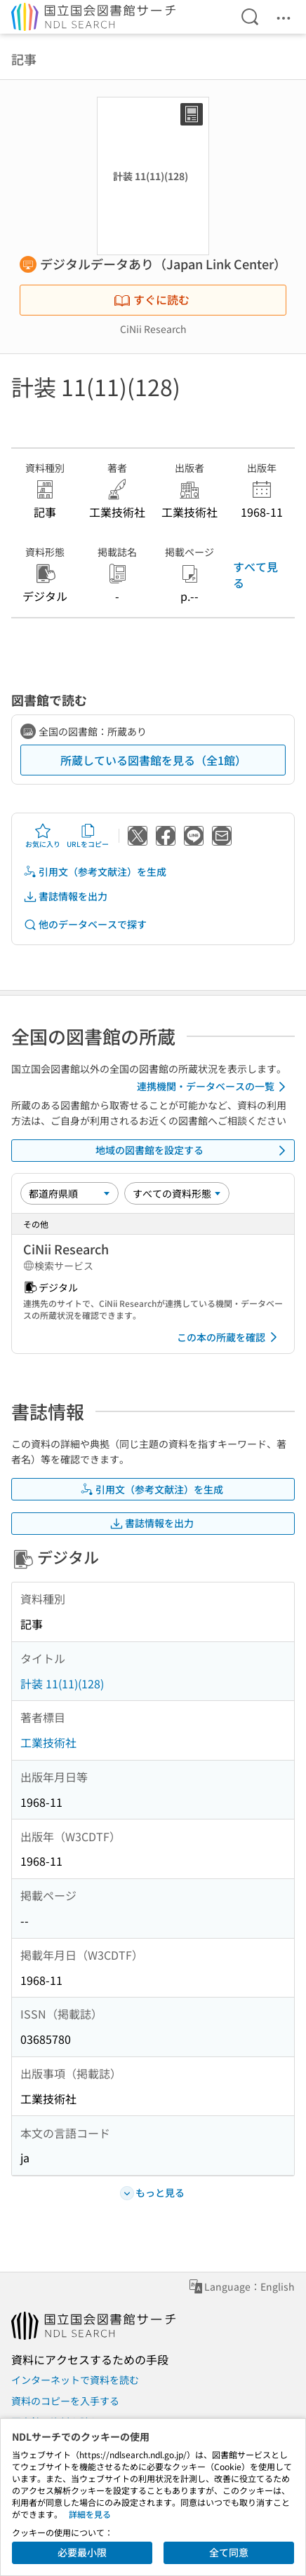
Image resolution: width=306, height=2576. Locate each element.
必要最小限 (82, 2552)
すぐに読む (151, 299)
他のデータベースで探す (85, 924)
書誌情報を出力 (65, 896)
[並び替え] (69, 1193)
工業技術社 (48, 1742)
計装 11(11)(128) (62, 1683)
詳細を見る (90, 2514)
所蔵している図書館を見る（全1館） (153, 760)
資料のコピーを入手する (65, 2401)
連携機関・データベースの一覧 (214, 1086)
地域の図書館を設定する (193, 1150)
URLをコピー (88, 835)
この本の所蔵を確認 (229, 1337)
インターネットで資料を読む (75, 2380)
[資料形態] (177, 1193)
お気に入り (42, 835)
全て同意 (228, 2552)
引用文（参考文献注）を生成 (94, 872)
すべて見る (255, 574)
